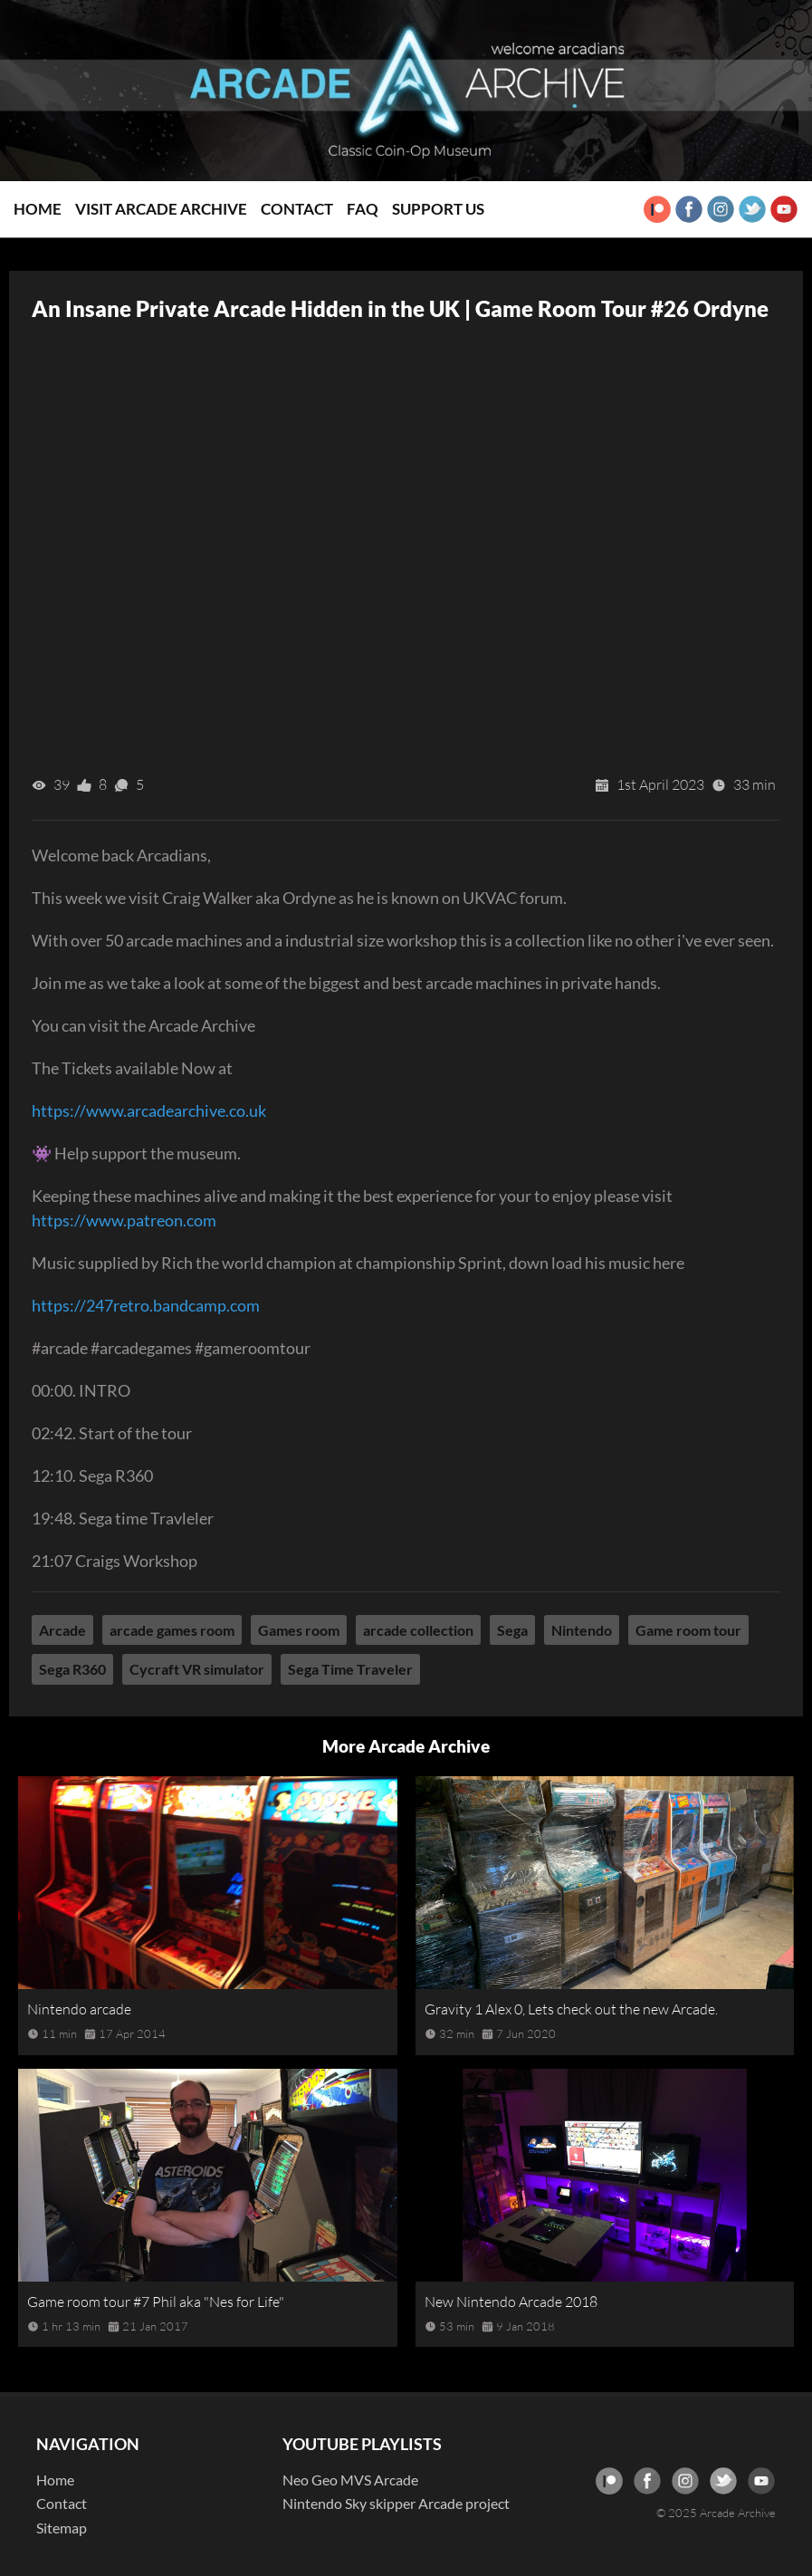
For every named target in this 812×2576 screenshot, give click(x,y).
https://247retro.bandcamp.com (146, 1305)
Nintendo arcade (79, 2009)
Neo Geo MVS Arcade (350, 2479)
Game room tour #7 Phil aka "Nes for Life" (155, 2301)
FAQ (362, 208)
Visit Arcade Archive (161, 208)
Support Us (438, 208)
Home (38, 208)
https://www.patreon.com (124, 1220)
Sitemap (61, 2527)
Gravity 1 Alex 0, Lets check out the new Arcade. (571, 2009)
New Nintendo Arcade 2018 (511, 2301)
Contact (297, 208)
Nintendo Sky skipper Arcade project (396, 2503)
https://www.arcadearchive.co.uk (149, 1110)
